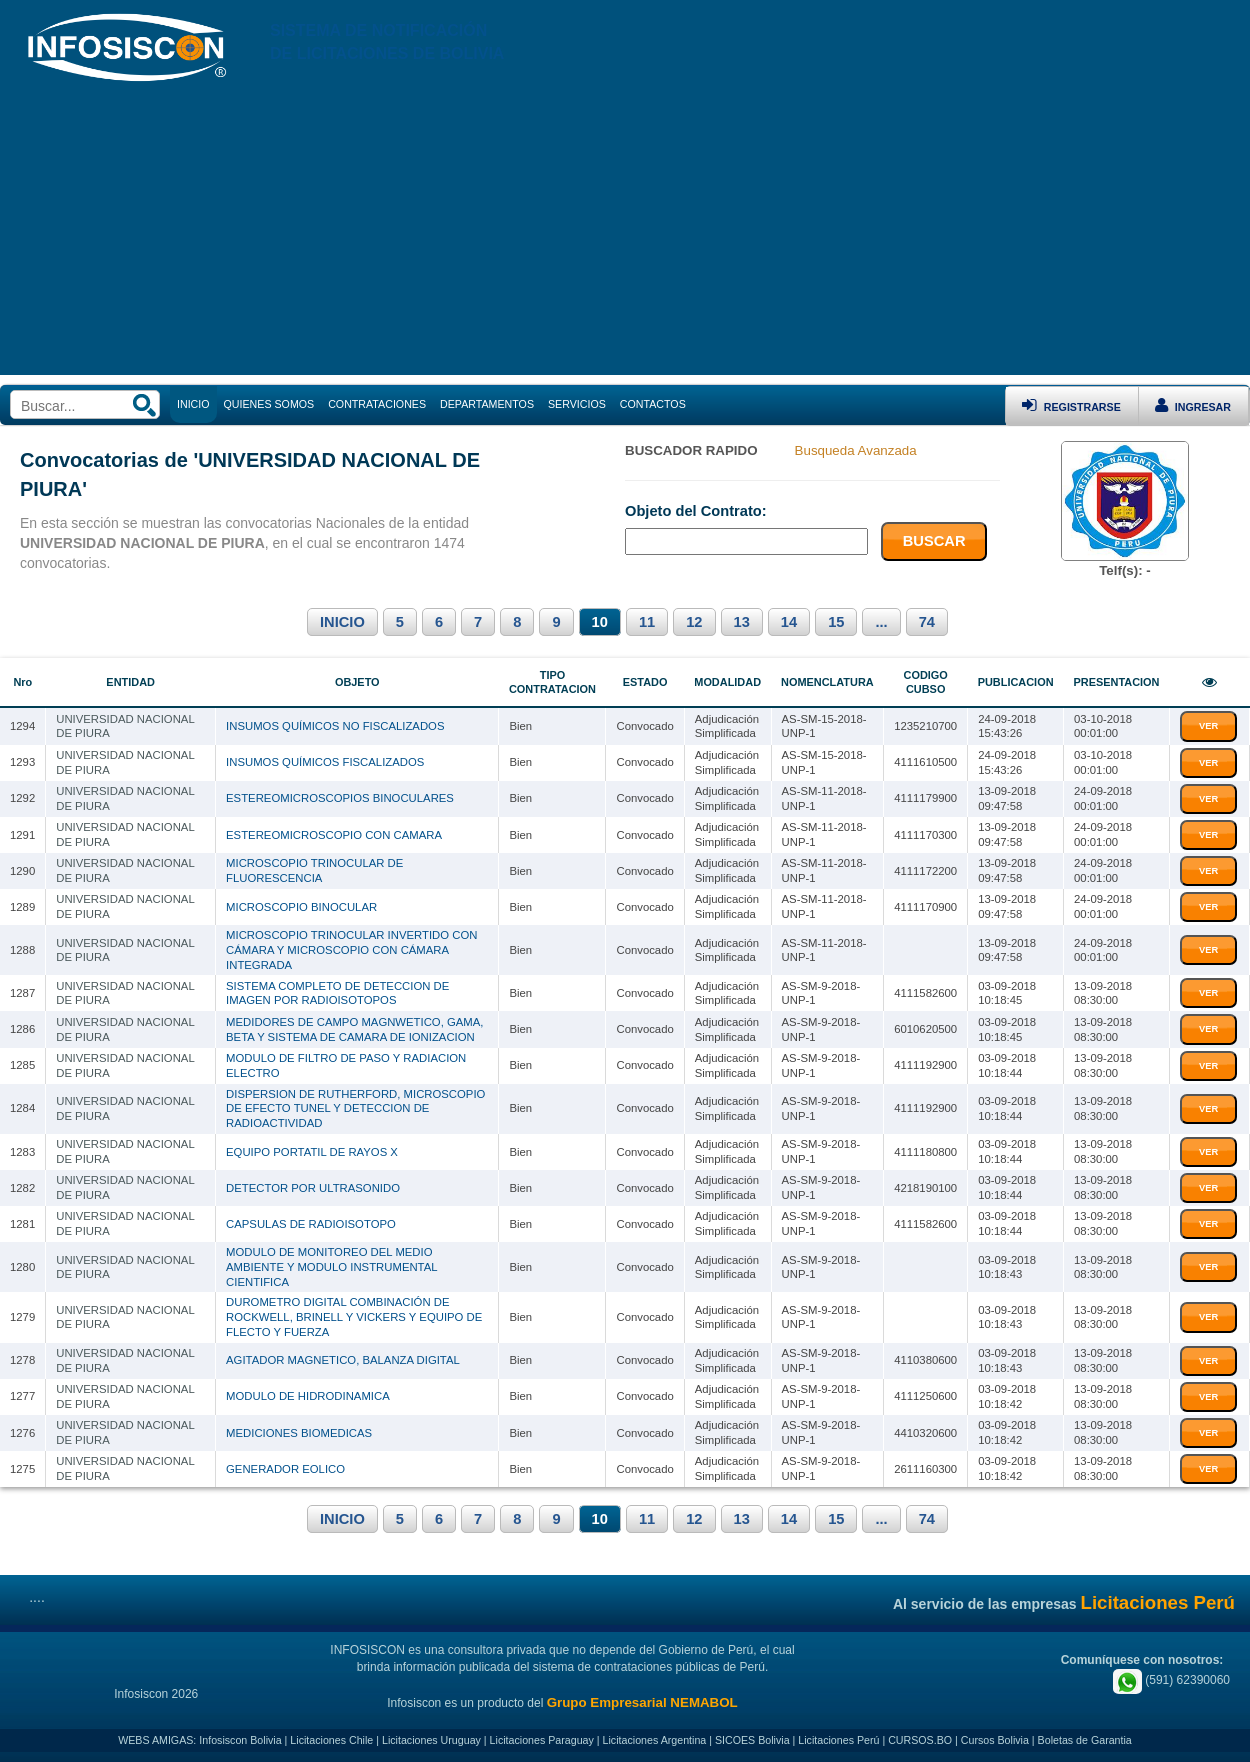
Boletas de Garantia (1085, 1740)
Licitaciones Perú (838, 1740)
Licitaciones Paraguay (542, 1740)
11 (647, 622)
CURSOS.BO (920, 1740)
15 (836, 622)
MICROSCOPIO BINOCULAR (301, 907)
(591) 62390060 (1171, 1680)
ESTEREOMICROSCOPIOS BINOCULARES (340, 798)
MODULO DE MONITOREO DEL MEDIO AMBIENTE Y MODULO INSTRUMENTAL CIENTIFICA (331, 1266)
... (881, 622)
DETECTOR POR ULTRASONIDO (313, 1188)
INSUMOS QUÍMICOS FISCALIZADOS (325, 762)
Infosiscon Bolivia (240, 1740)
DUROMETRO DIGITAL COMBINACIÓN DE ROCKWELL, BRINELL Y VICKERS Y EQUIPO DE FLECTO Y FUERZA (354, 1316)
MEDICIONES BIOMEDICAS (299, 1433)
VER (1208, 726)
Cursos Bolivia (995, 1740)
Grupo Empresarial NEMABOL (642, 1702)
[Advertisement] (625, 235)
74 (927, 622)
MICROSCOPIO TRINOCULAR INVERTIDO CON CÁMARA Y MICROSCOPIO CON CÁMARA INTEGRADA (351, 949)
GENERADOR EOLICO (285, 1469)
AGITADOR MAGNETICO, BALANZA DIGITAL (343, 1360)
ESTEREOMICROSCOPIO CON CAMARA (334, 835)
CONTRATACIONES (377, 404)
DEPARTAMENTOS (487, 404)
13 (742, 622)
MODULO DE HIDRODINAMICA (308, 1396)
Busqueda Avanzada (856, 450)
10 (600, 622)
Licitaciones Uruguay (431, 1740)
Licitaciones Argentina (655, 1740)
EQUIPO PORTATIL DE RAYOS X (312, 1152)
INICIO (342, 622)
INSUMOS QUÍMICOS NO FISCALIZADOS (335, 726)
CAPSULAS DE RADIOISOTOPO (311, 1224)
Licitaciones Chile (331, 1740)
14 (789, 622)
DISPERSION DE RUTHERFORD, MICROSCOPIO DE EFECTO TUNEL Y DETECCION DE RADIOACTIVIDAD (355, 1108)
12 (694, 622)
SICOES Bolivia (752, 1740)
